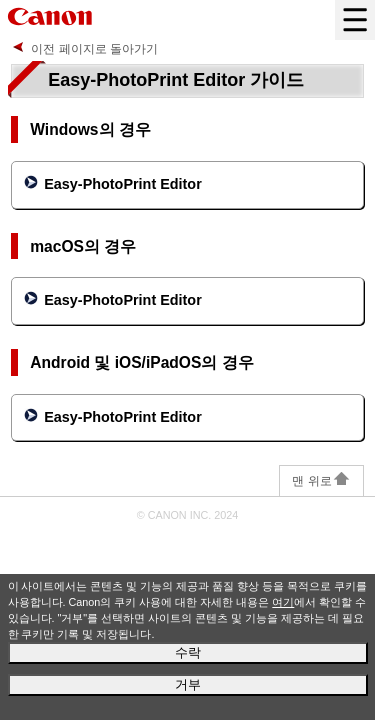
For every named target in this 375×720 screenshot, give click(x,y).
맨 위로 (321, 481)
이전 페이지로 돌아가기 (94, 49)
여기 (283, 602)
